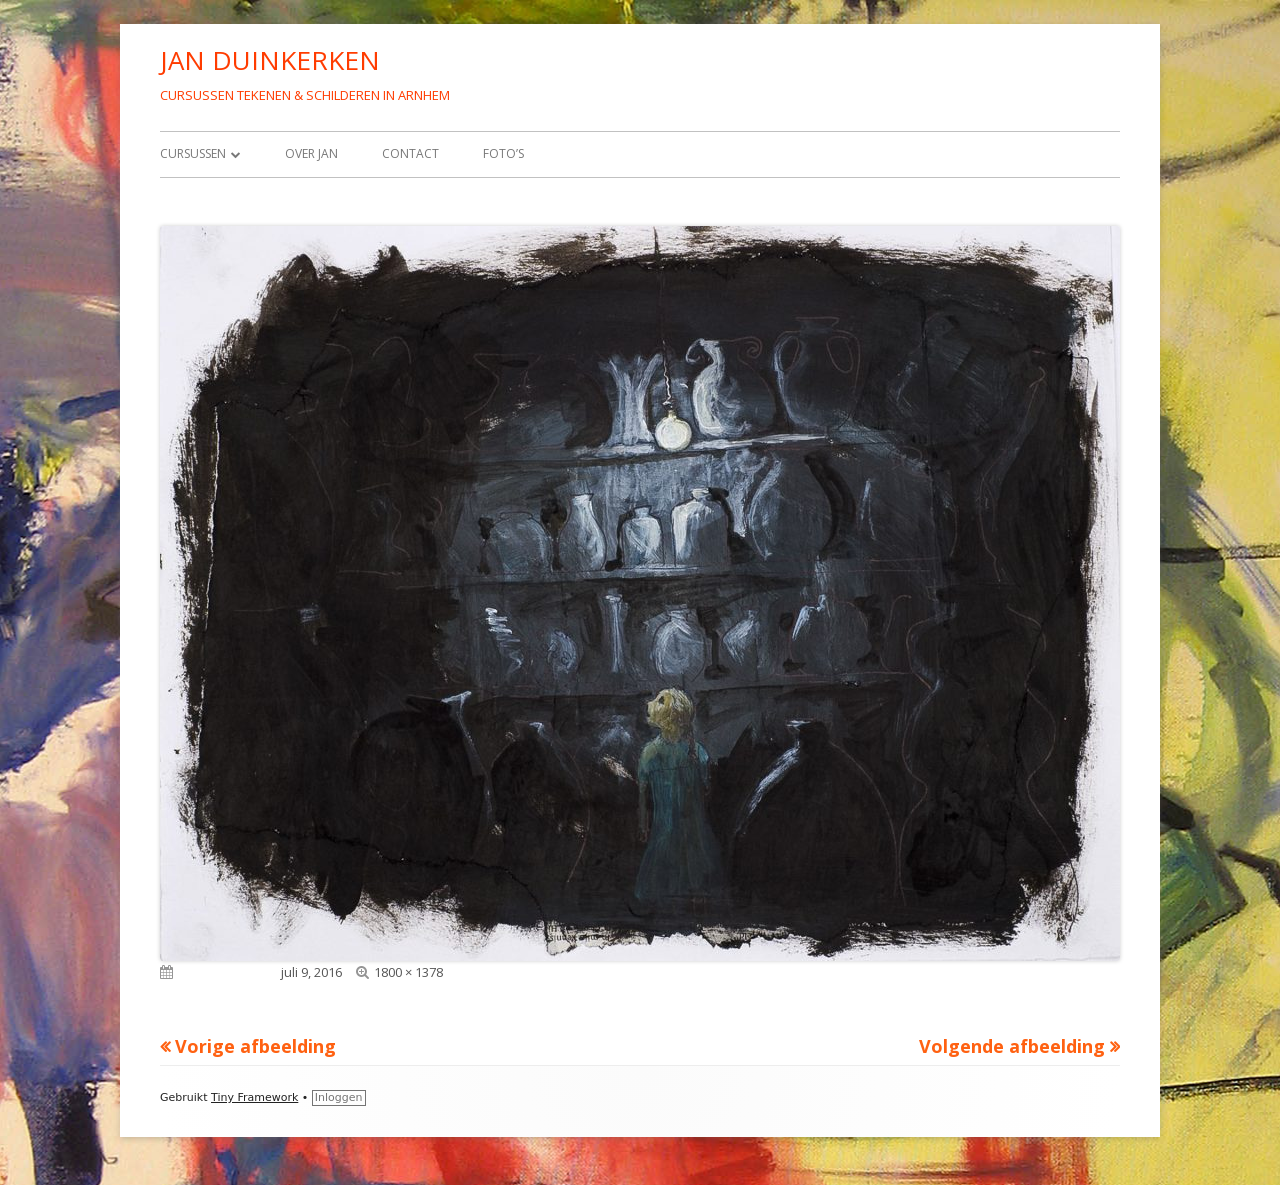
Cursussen (193, 153)
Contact (410, 153)
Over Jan (311, 153)
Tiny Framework (254, 1097)
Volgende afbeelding (1012, 1046)
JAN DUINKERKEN (270, 60)
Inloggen (339, 1097)
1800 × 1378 (408, 972)
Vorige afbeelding (255, 1046)
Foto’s (503, 153)
